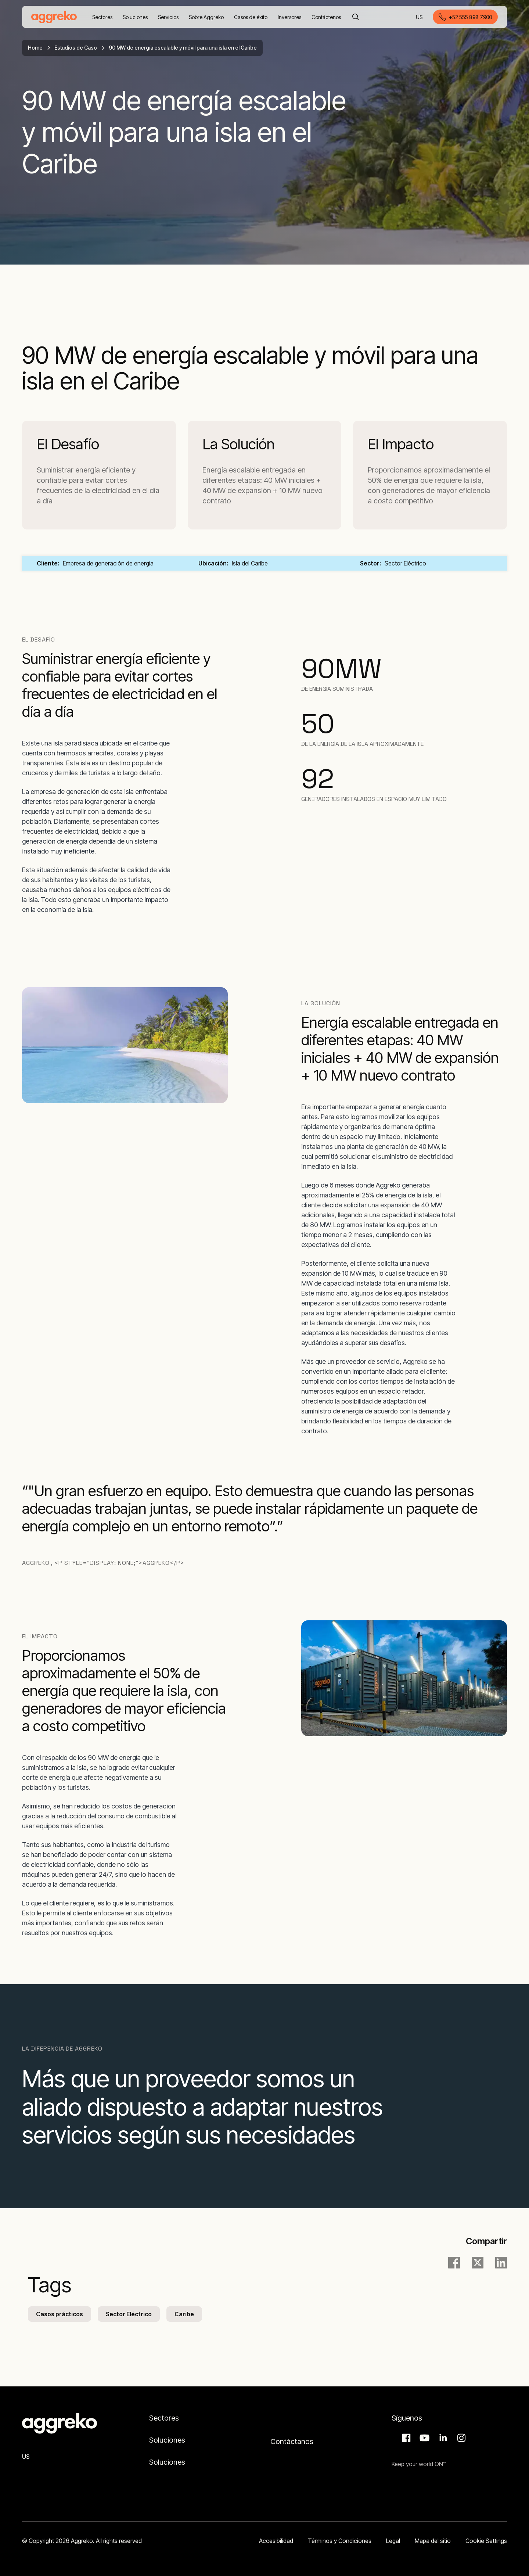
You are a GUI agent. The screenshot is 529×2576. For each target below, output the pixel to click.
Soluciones (167, 2440)
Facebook (405, 2438)
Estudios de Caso (75, 47)
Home (35, 47)
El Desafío (68, 444)
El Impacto (401, 444)
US (419, 17)
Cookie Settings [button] (486, 2540)
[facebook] (454, 2262)
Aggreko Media (423, 2438)
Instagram (460, 2438)
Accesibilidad (276, 2540)
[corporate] (54, 17)
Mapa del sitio (433, 2540)
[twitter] (477, 2262)
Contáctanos (291, 2441)
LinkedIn (442, 2438)
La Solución (238, 444)
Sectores (164, 2418)
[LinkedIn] (501, 2262)
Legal (393, 2540)
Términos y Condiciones (339, 2540)
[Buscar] (355, 17)
